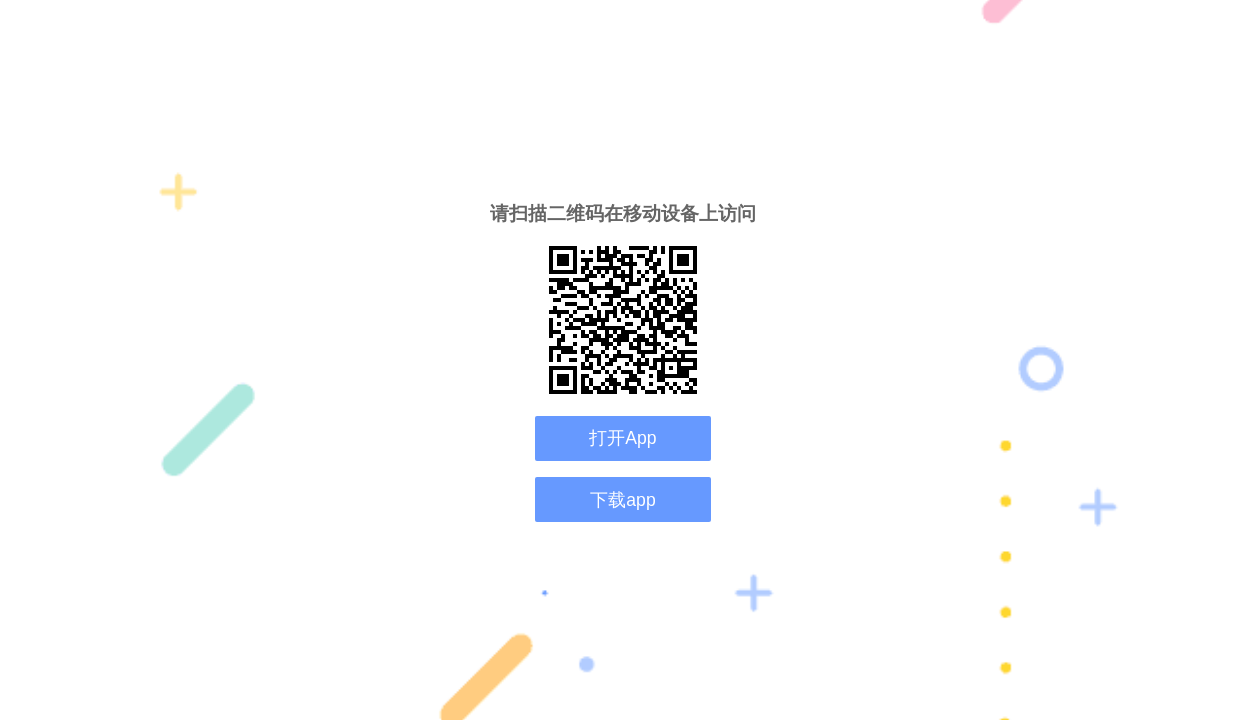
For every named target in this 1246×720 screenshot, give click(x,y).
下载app (622, 500)
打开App (622, 438)
